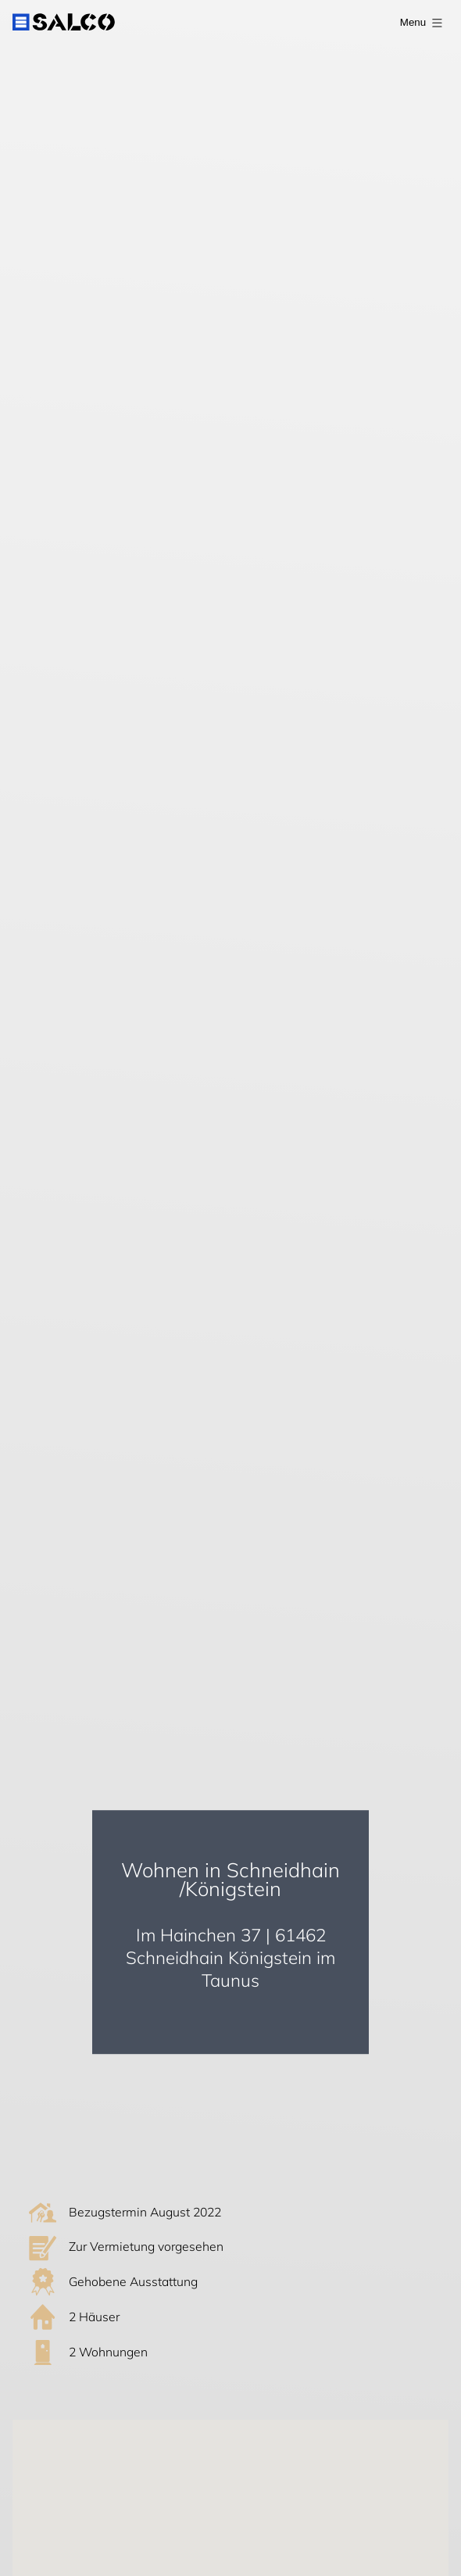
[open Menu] (418, 22)
